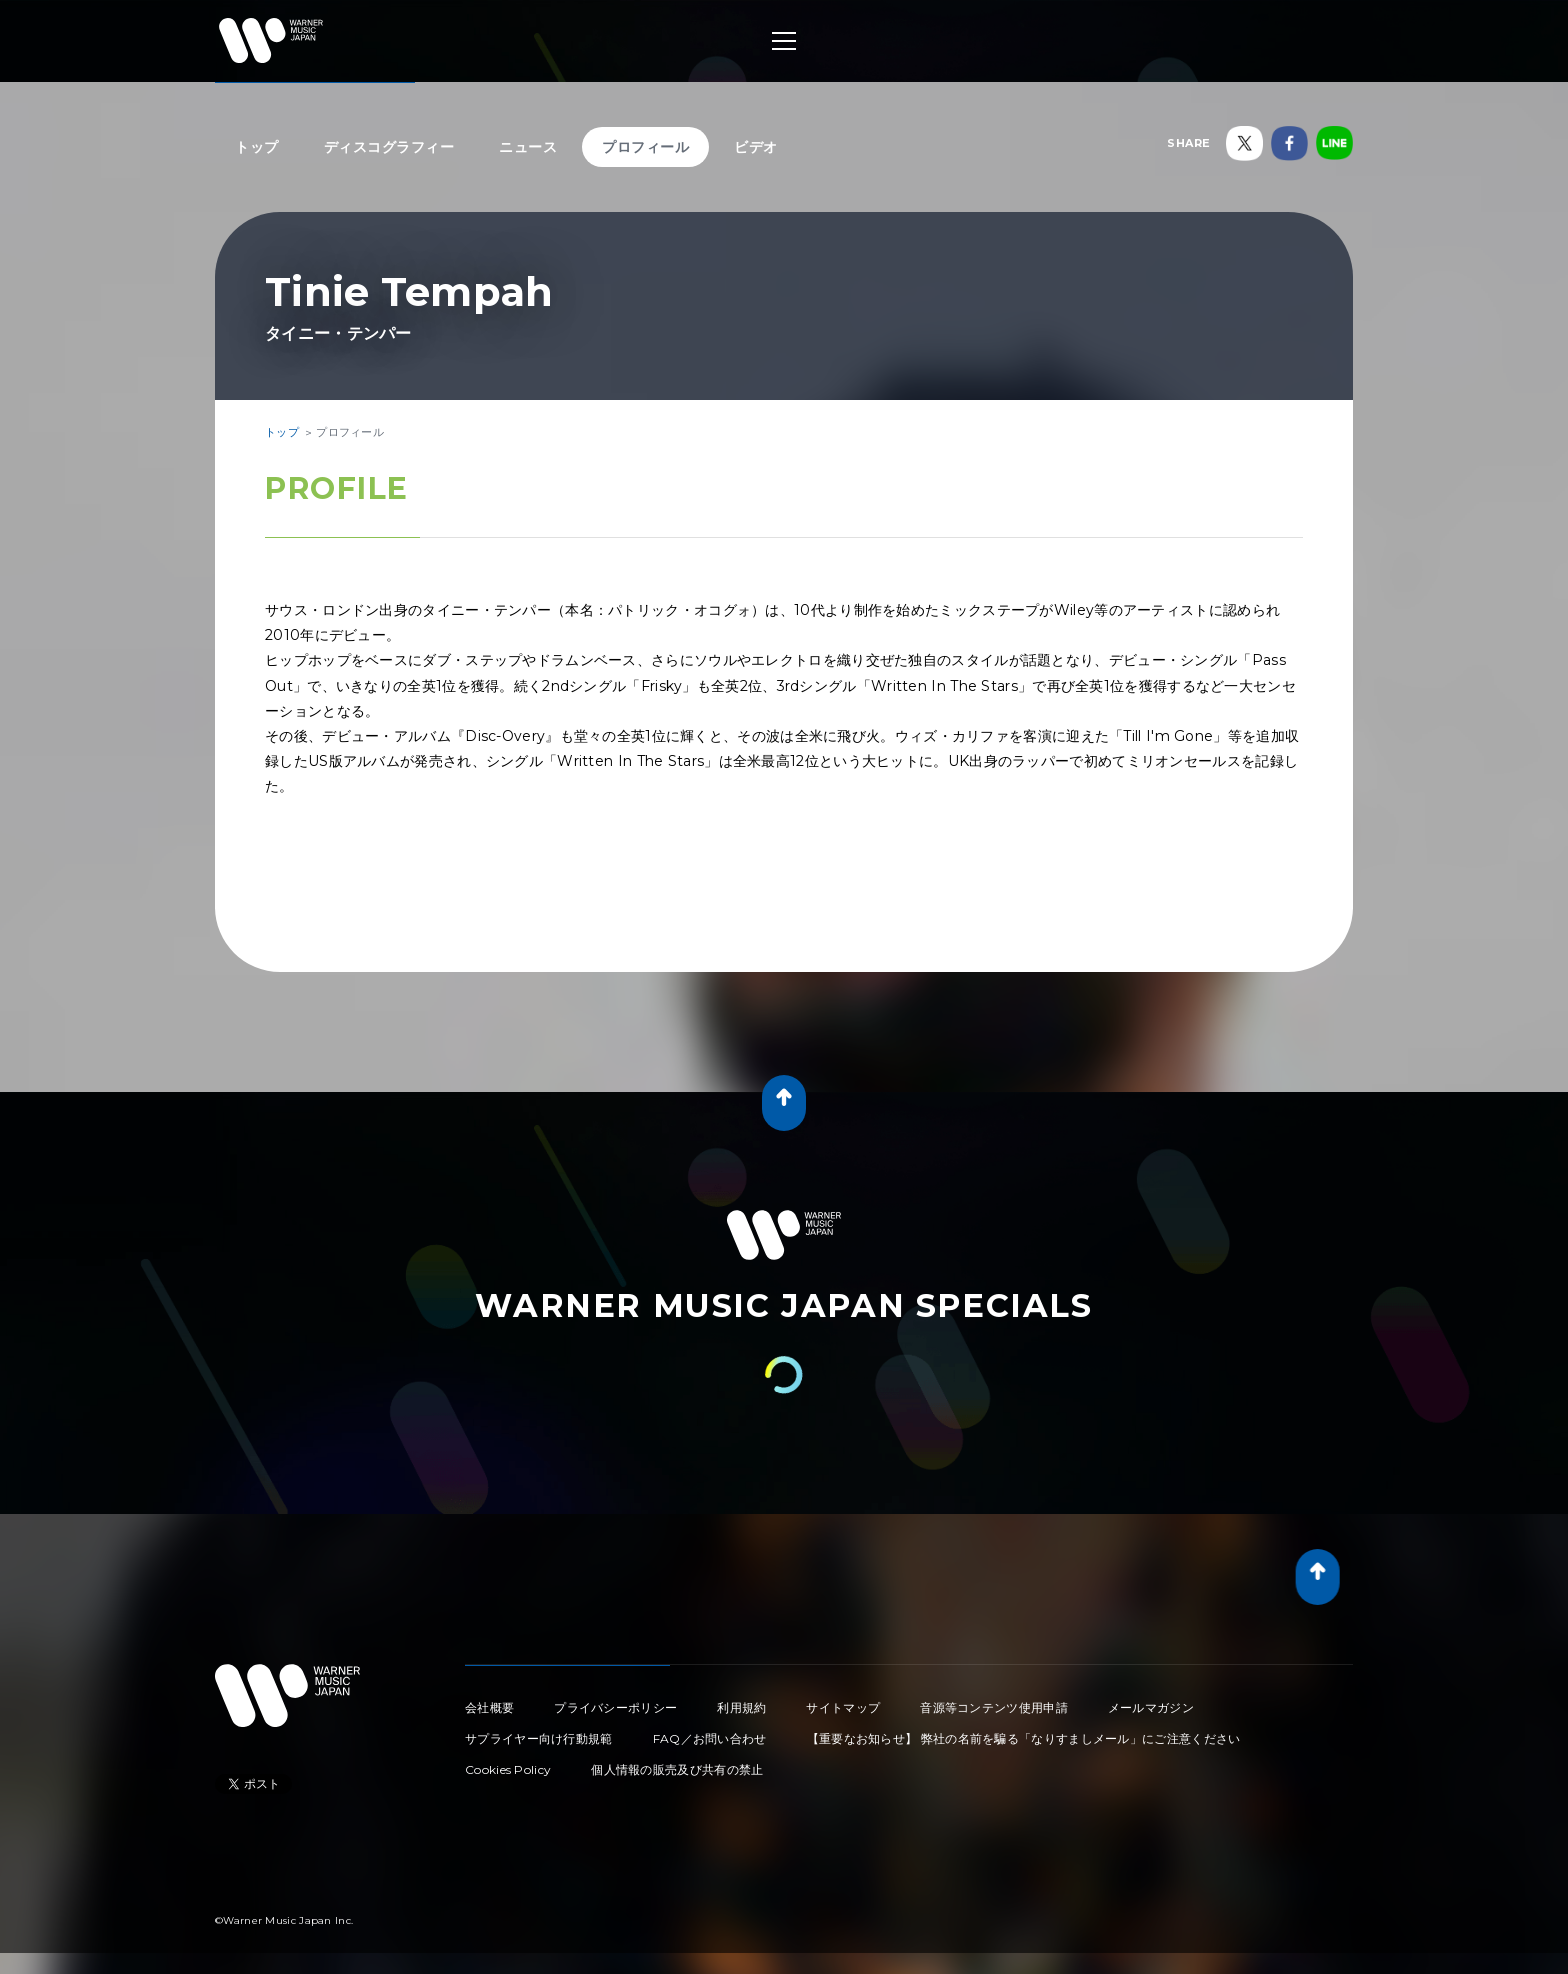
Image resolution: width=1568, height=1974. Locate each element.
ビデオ (756, 147)
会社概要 (489, 1707)
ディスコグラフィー (389, 147)
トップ (257, 147)
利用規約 (741, 1707)
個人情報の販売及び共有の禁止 (677, 1769)
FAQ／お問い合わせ (710, 1738)
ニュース (528, 147)
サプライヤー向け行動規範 (539, 1738)
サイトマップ (843, 1707)
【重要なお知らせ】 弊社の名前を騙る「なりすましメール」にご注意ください (1024, 1738)
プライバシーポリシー (615, 1707)
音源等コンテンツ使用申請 (994, 1707)
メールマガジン (1151, 1707)
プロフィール (645, 147)
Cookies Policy (508, 1769)
